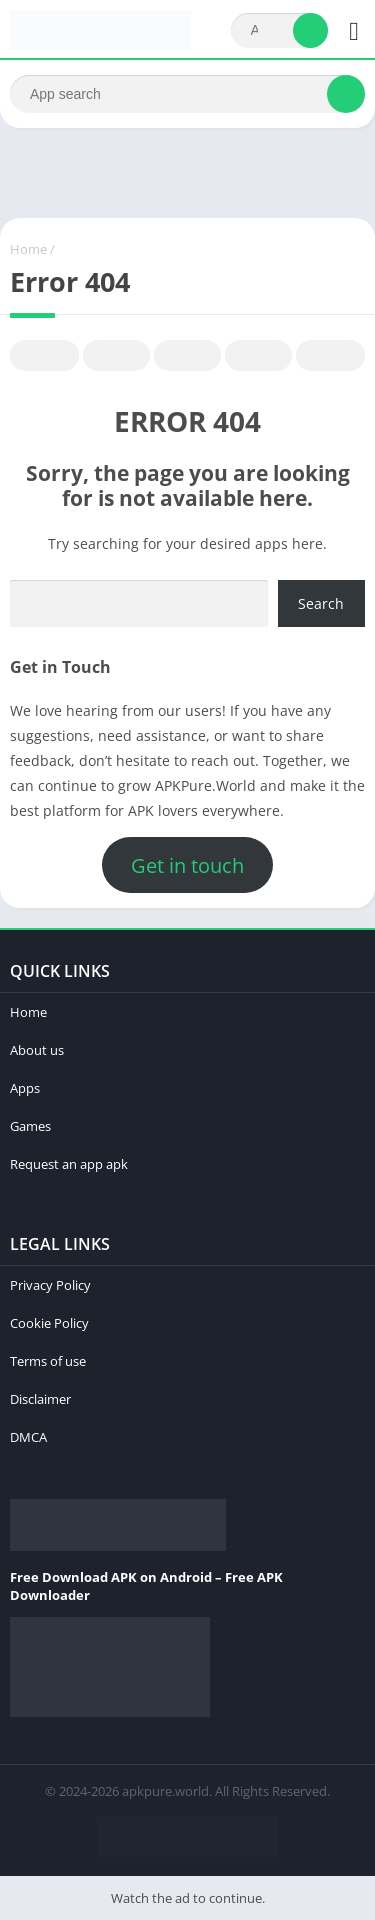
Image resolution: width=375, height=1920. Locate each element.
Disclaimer (40, 1399)
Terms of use (48, 1361)
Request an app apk (69, 1164)
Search (321, 603)
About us (37, 1050)
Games (30, 1126)
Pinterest (188, 356)
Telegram (259, 356)
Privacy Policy (50, 1285)
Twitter (117, 356)
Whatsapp (331, 356)
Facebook (45, 356)
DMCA (28, 1437)
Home (28, 249)
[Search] (279, 30)
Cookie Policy (49, 1323)
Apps (25, 1088)
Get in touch (187, 865)
